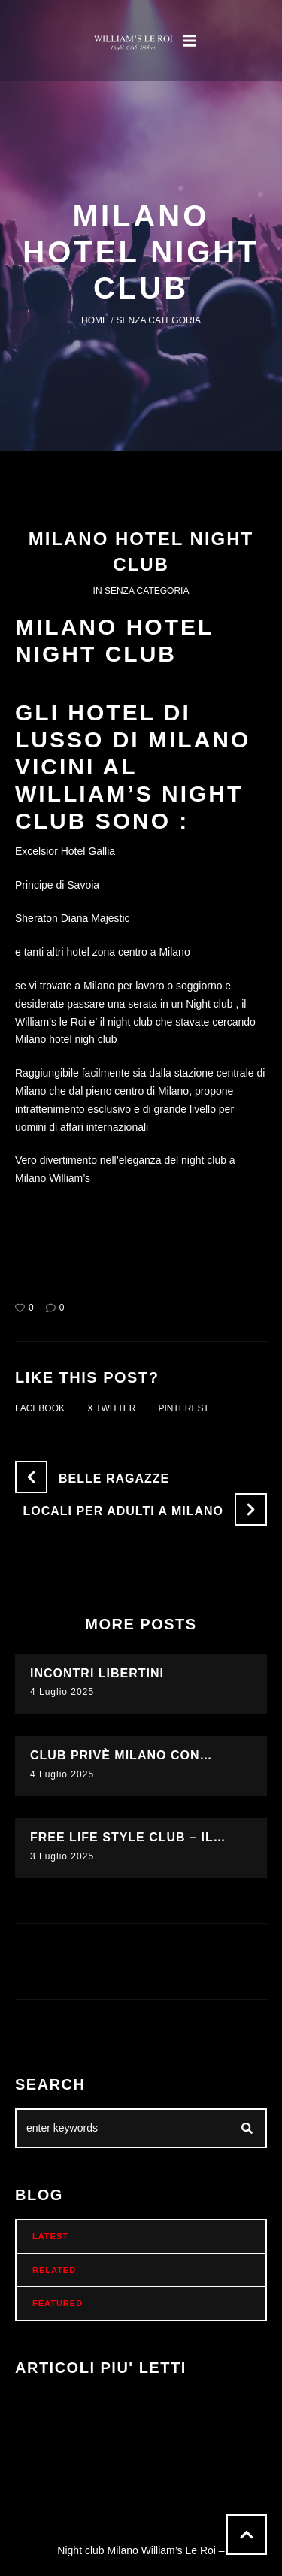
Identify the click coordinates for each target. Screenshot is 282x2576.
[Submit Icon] (247, 2128)
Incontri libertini (97, 1673)
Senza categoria (159, 320)
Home (94, 320)
